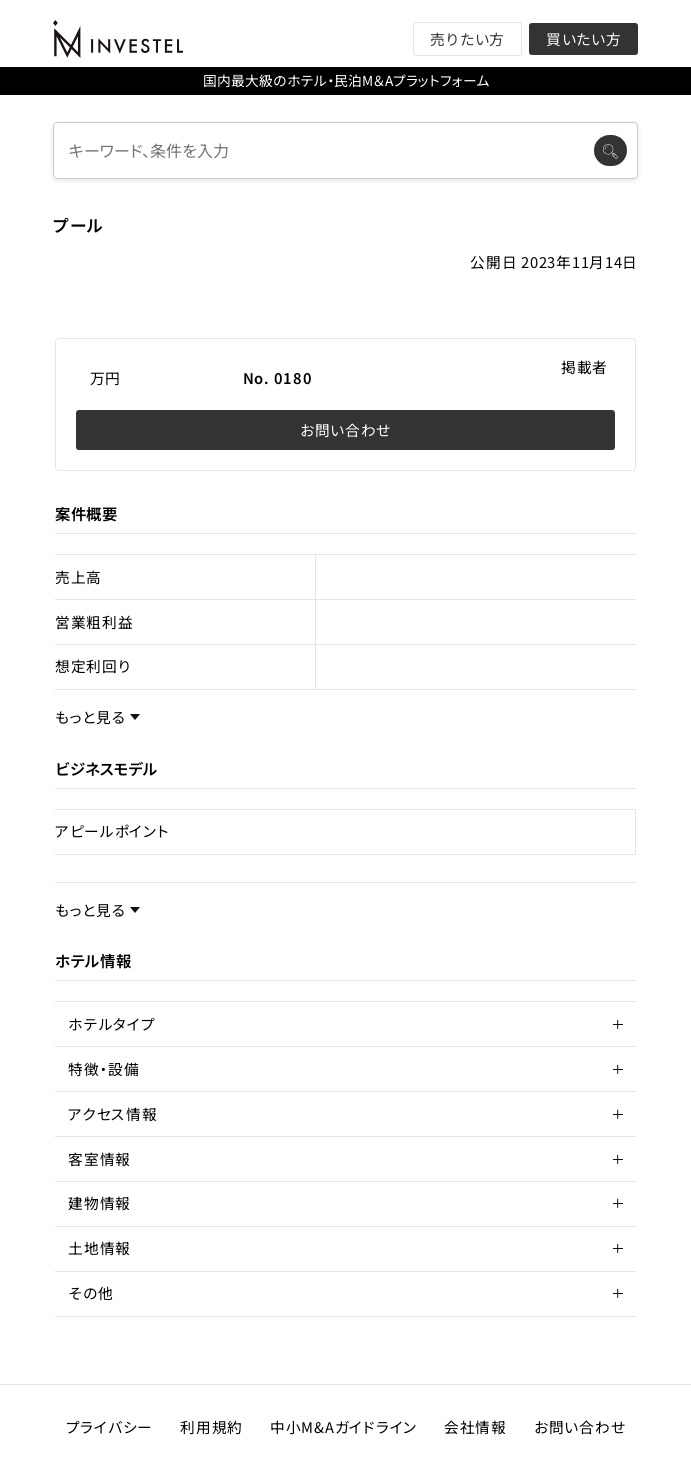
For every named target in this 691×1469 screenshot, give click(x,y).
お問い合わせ (345, 429)
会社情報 (475, 1426)
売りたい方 (467, 38)
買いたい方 (584, 38)
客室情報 (99, 1158)
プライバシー (109, 1426)
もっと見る (90, 717)
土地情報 (99, 1247)
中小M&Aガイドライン (343, 1426)
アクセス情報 (112, 1113)
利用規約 (211, 1426)
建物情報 (99, 1202)
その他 (90, 1292)
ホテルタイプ (111, 1023)
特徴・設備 (104, 1068)
